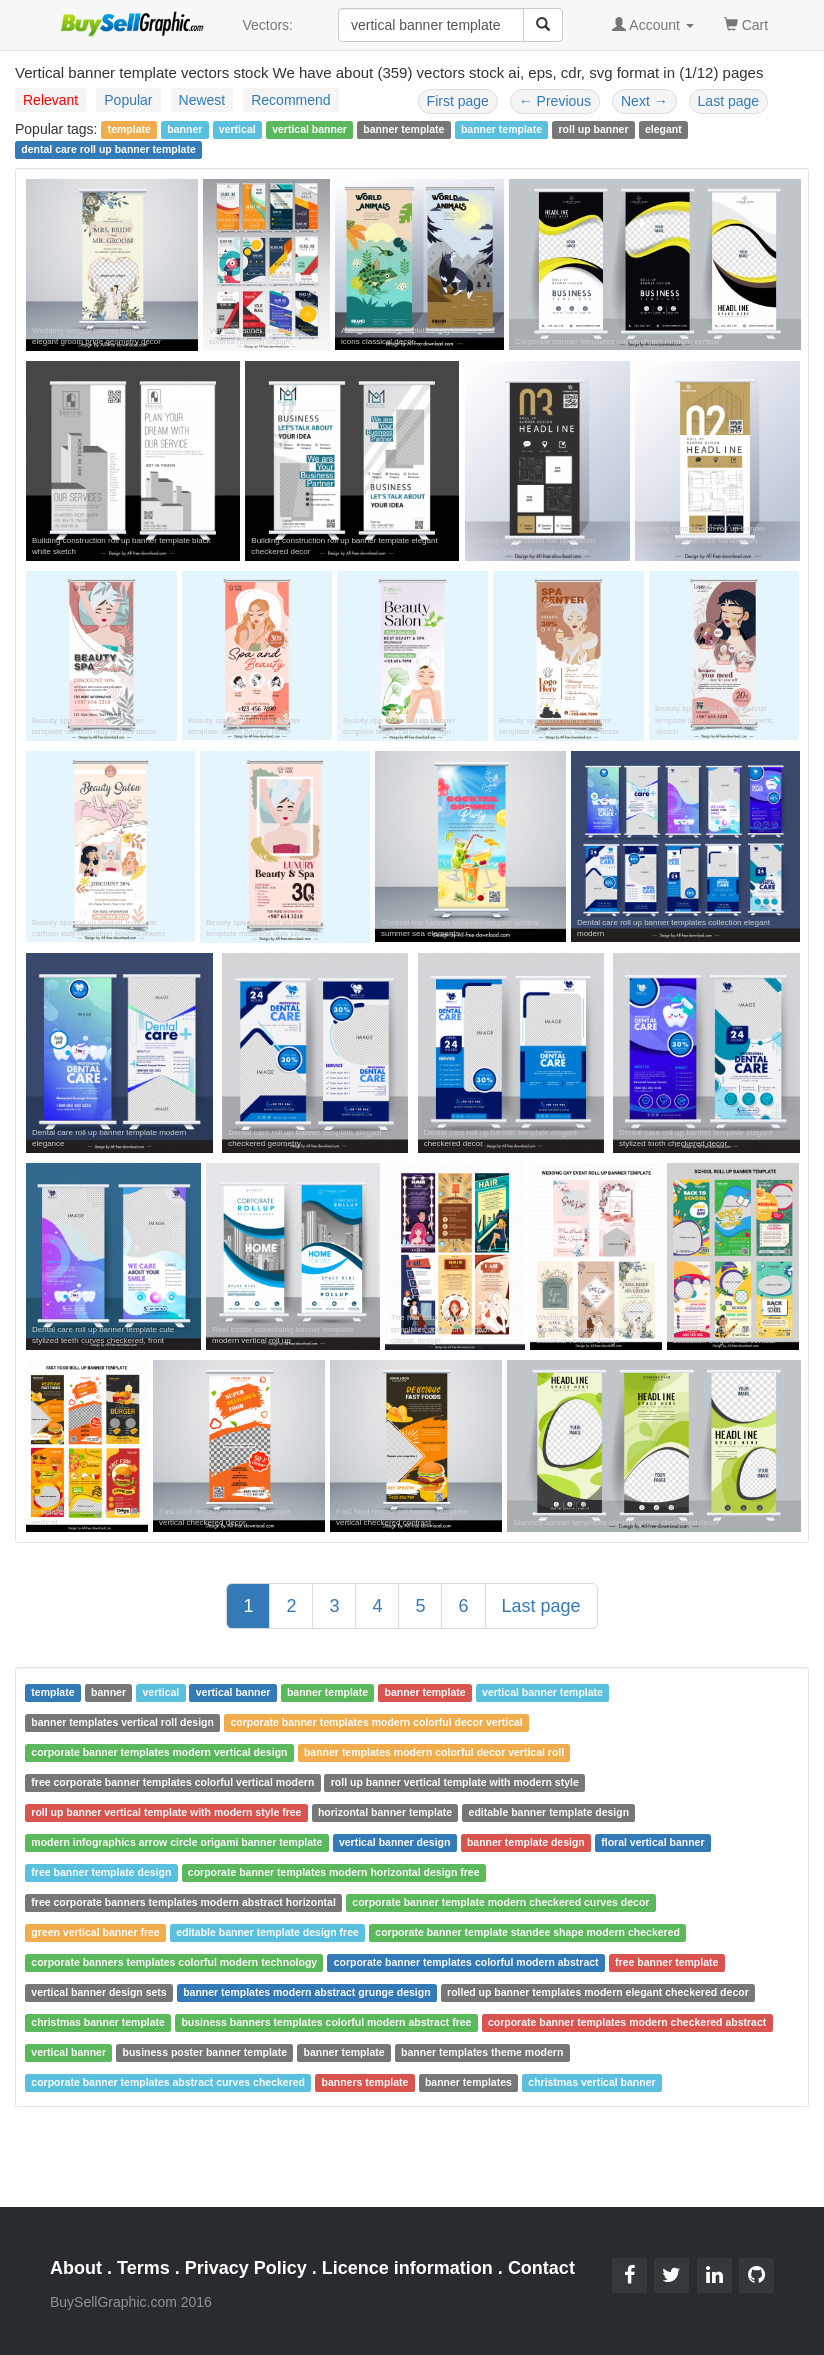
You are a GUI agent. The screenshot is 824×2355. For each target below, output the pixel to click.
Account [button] (653, 25)
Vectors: (267, 25)
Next (644, 101)
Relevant (50, 100)
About (76, 2268)
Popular (128, 100)
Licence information (407, 2268)
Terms (143, 2268)
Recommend (290, 100)
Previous (555, 101)
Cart (746, 23)
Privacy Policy (246, 2268)
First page (458, 101)
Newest (202, 100)
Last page (729, 101)
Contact (541, 2268)
